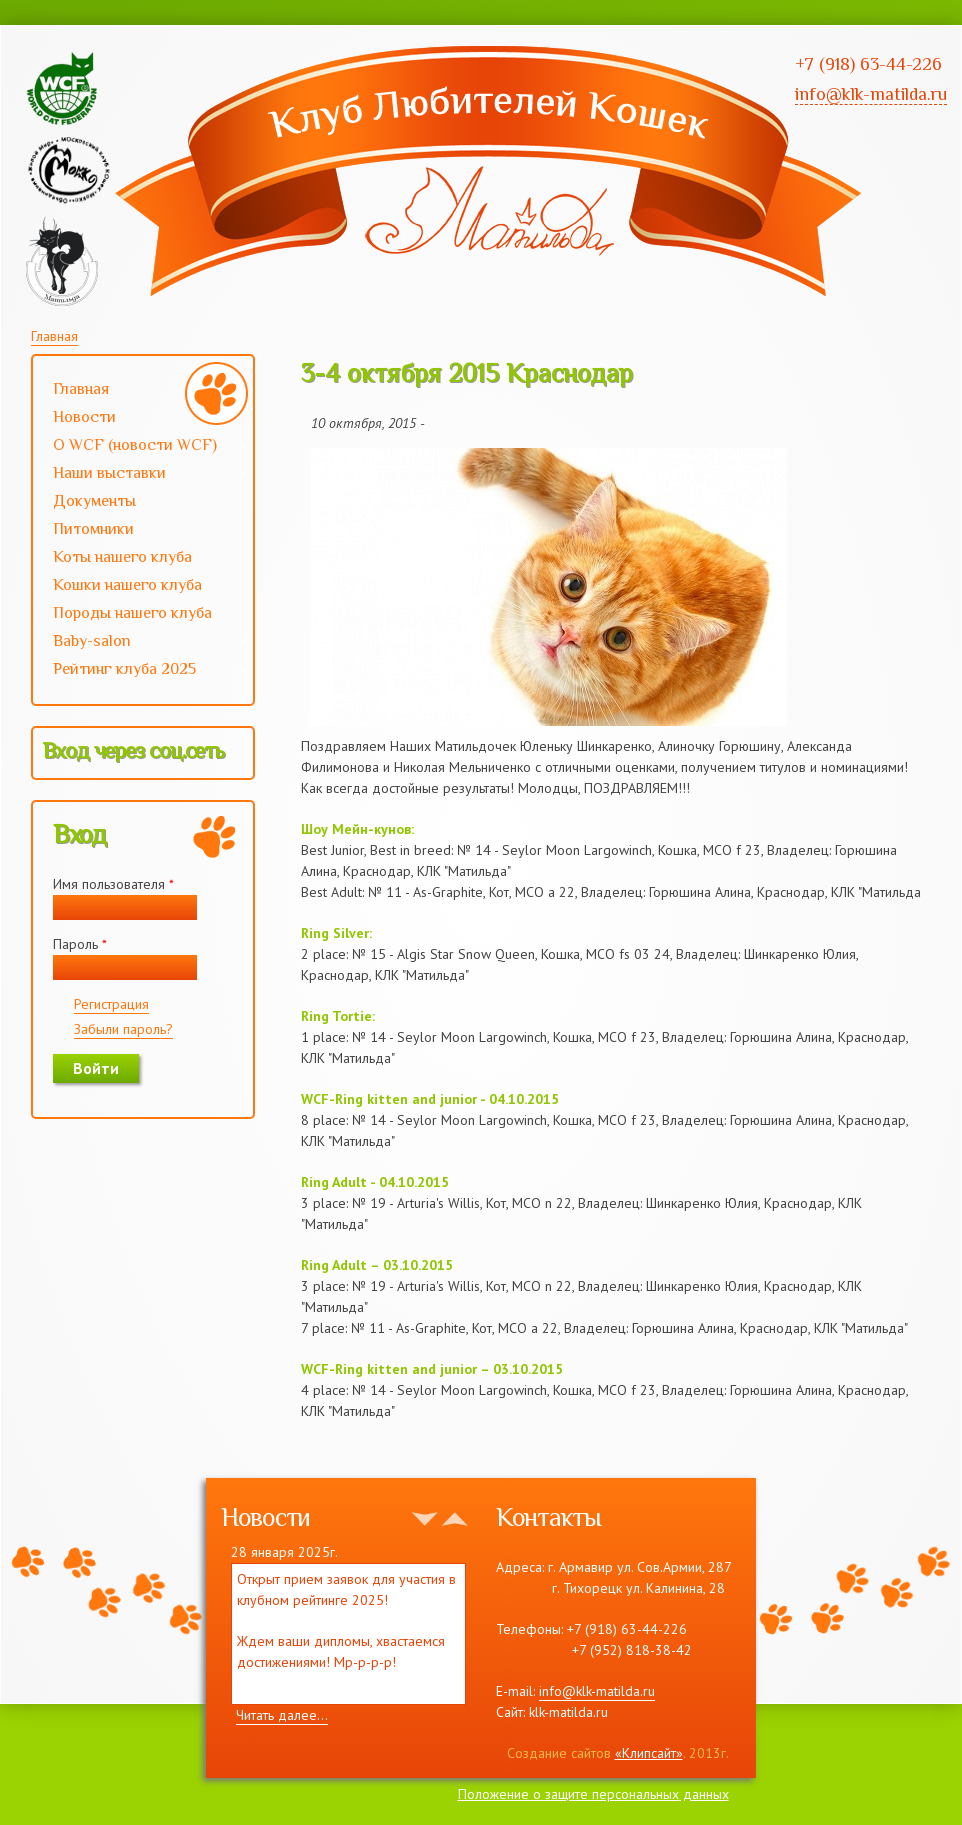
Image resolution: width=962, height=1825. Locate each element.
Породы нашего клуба (132, 613)
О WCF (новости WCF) (140, 447)
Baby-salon (140, 643)
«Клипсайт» (649, 1753)
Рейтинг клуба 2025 (140, 671)
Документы (94, 501)
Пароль (80, 944)
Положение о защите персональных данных (593, 1794)
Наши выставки (140, 475)
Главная (54, 336)
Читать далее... (282, 1715)
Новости (84, 417)
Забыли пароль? (123, 1029)
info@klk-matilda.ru (597, 1691)
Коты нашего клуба (122, 557)
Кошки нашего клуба (127, 585)
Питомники (93, 529)
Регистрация (111, 1004)
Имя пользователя (113, 884)
